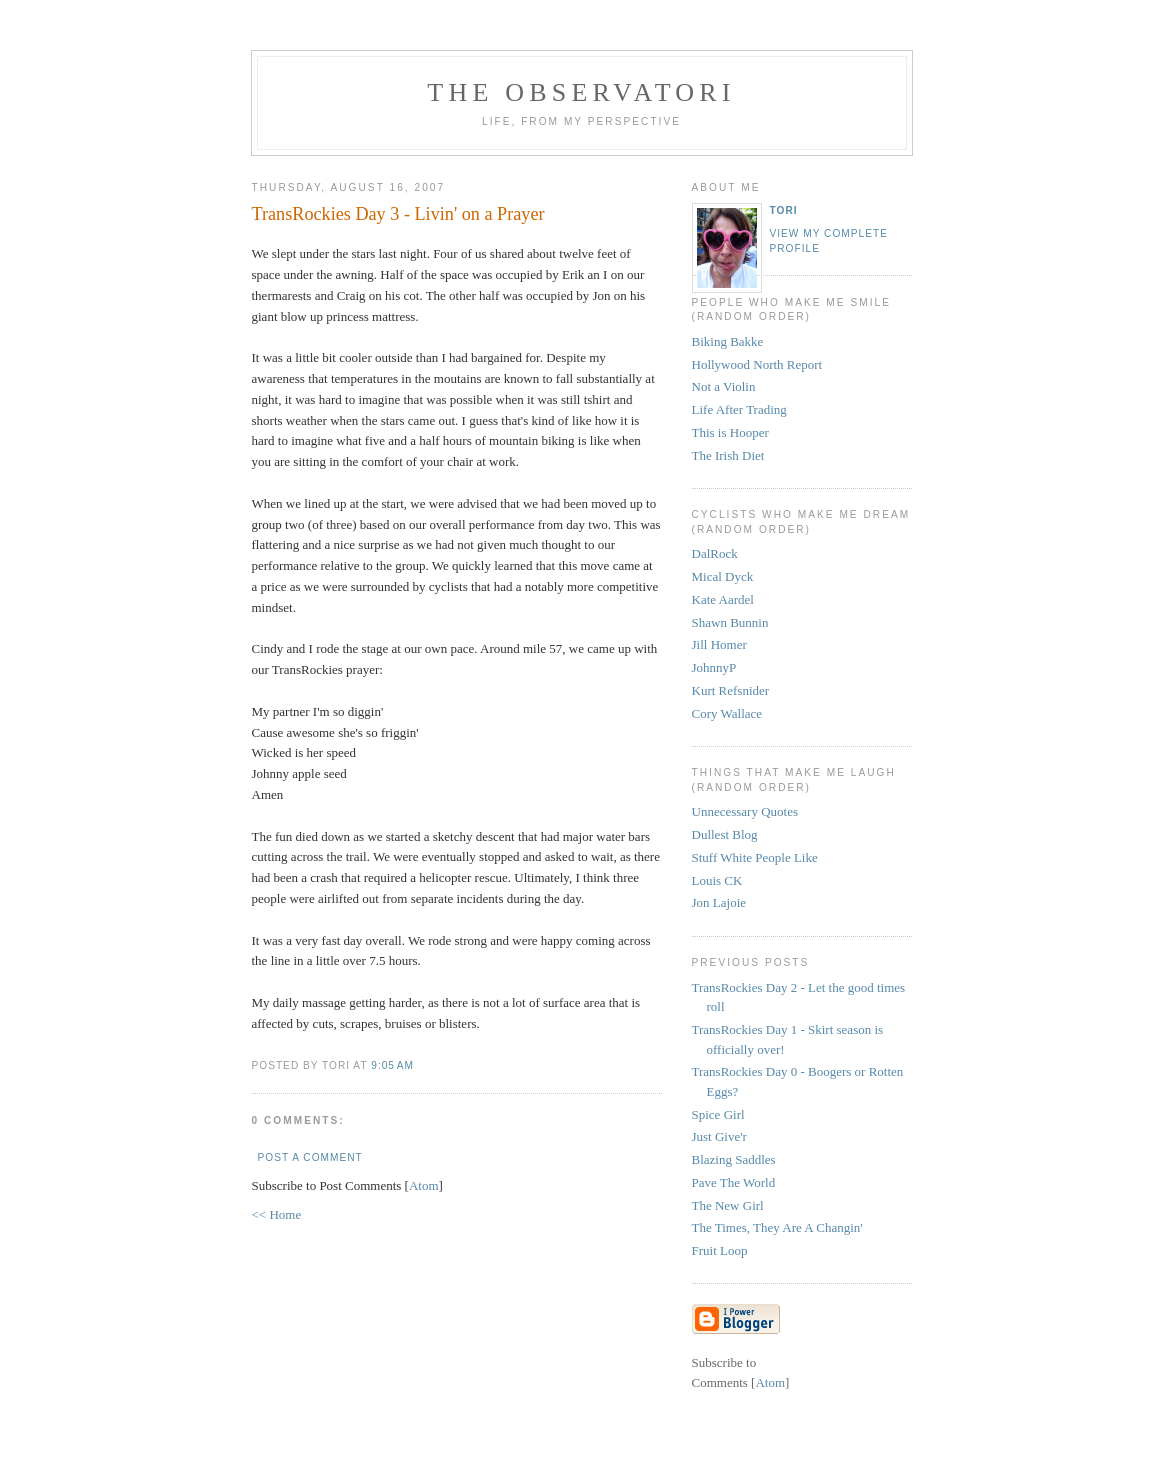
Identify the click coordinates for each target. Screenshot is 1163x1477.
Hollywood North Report (757, 364)
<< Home (277, 1214)
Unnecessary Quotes (745, 811)
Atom (424, 1185)
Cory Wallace (727, 713)
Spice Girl (718, 1114)
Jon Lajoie (719, 902)
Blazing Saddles (734, 1159)
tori (784, 210)
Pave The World (734, 1182)
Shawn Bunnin (730, 622)
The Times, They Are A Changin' (777, 1227)
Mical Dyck (723, 576)
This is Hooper (730, 432)
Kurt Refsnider (731, 690)
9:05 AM (392, 1065)
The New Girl (728, 1205)
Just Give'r (719, 1136)
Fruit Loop (720, 1250)
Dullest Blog (725, 834)
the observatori (581, 92)
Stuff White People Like (755, 857)
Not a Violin (724, 386)
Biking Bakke (728, 341)
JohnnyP (714, 667)
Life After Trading (739, 409)
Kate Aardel (723, 599)
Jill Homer (719, 644)
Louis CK (717, 880)
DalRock (715, 553)
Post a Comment (310, 1157)
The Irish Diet (728, 455)
